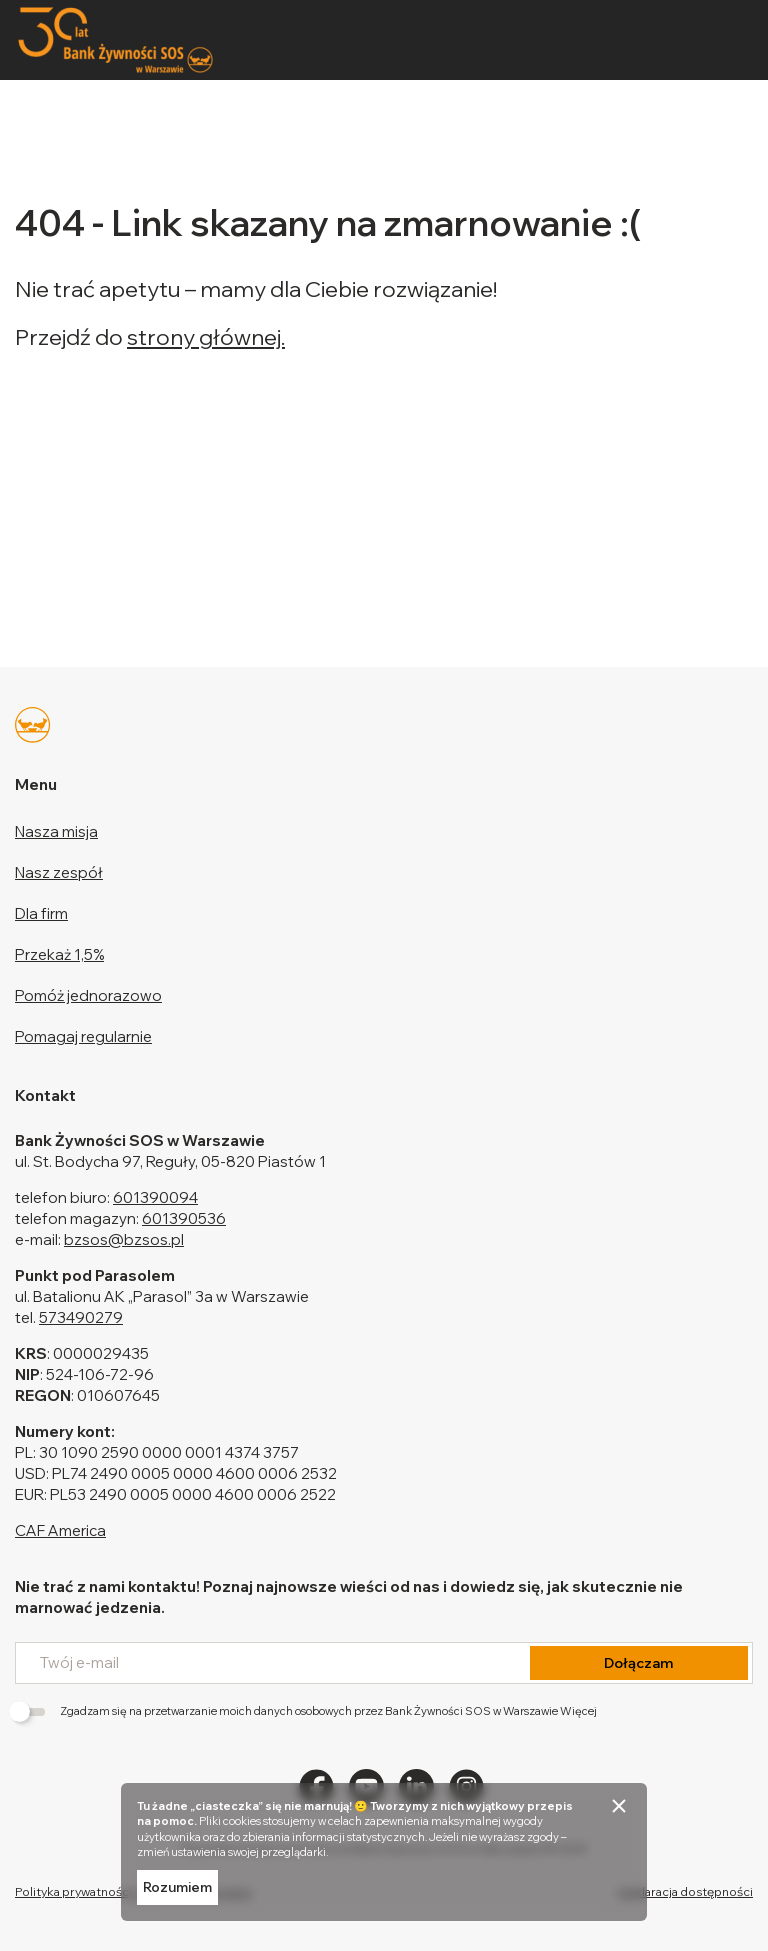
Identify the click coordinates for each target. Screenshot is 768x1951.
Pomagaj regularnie (83, 1036)
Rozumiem (177, 1887)
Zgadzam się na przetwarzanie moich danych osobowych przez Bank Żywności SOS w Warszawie (306, 1711)
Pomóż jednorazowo (88, 995)
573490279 (81, 1317)
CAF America (60, 1530)
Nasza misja (56, 831)
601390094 (155, 1197)
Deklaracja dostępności (685, 1891)
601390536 (184, 1218)
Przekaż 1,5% (59, 954)
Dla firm (41, 913)
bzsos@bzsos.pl (124, 1239)
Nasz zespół (59, 872)
